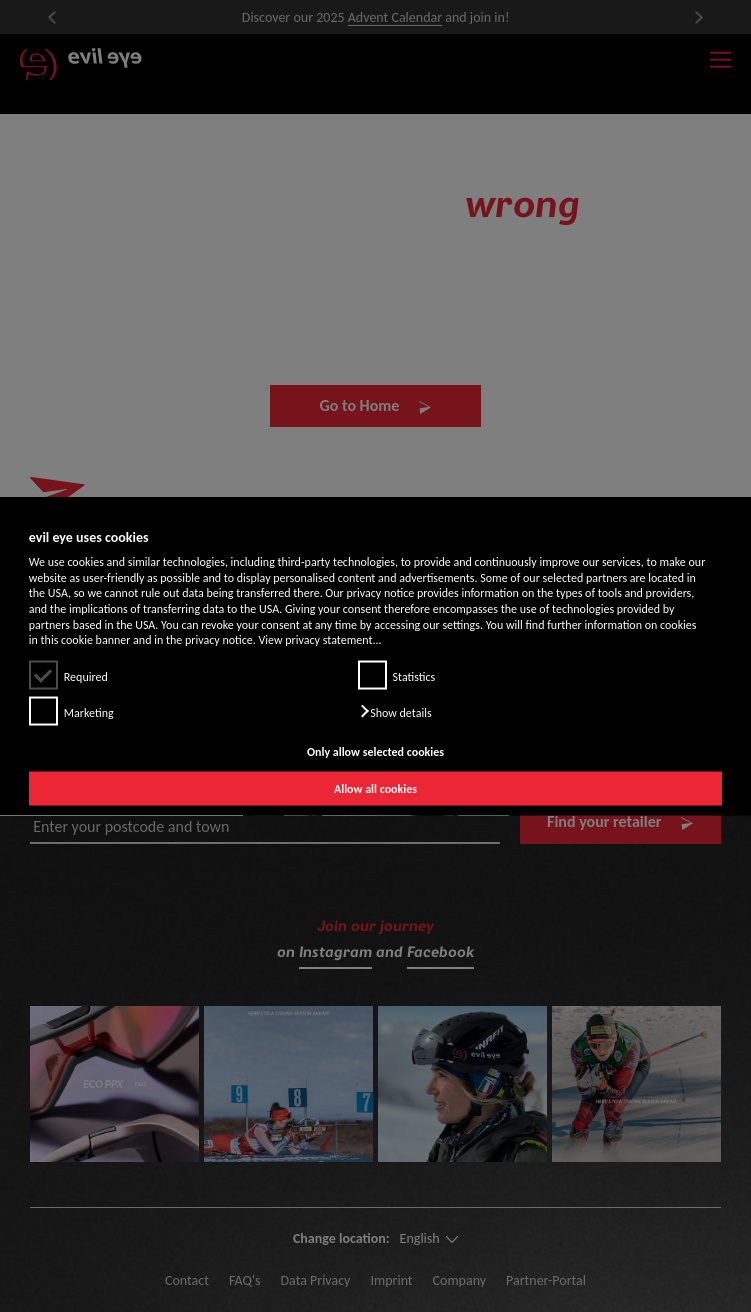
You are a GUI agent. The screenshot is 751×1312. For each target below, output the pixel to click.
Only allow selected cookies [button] (375, 751)
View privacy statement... (320, 640)
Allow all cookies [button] (375, 789)
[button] (395, 711)
